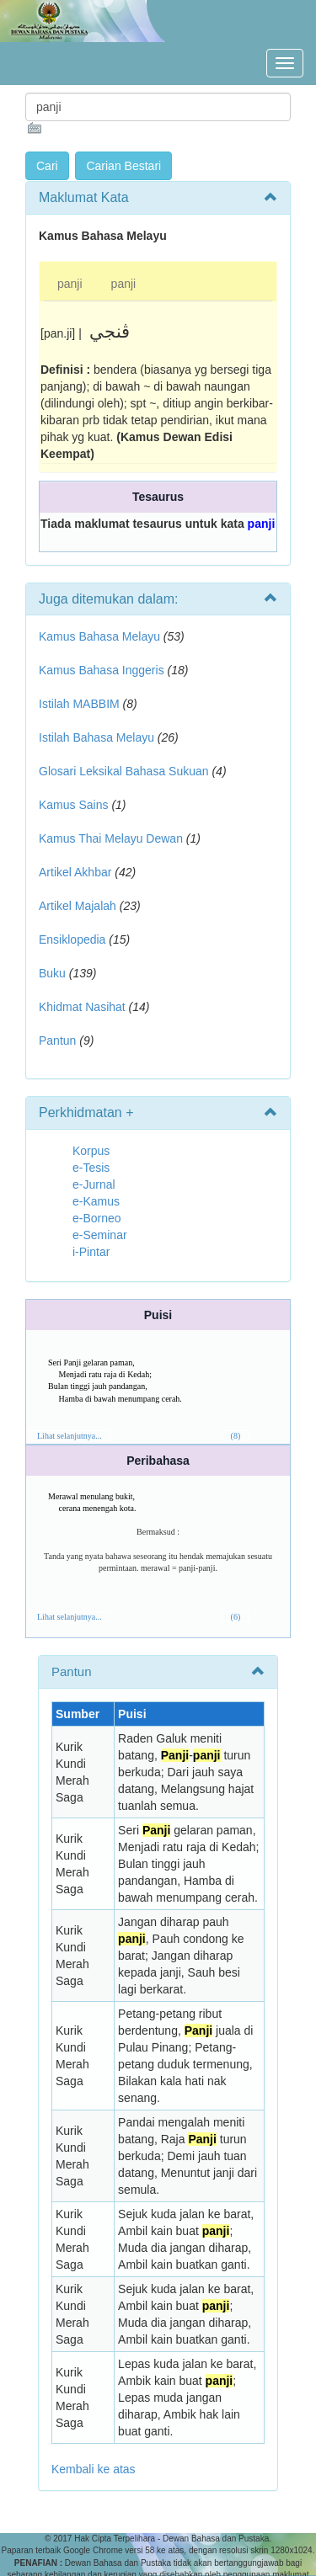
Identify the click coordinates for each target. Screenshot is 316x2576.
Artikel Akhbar (75, 872)
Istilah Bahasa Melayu (96, 737)
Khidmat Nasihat (82, 1007)
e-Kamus (96, 1201)
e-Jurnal (93, 1184)
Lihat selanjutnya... (69, 1435)
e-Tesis (91, 1167)
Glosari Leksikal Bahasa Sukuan (124, 771)
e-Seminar (99, 1235)
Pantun (57, 1040)
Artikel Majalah (77, 906)
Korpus (91, 1151)
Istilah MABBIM (79, 704)
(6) (236, 1616)
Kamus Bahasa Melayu (101, 636)
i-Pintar (91, 1252)
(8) (236, 1435)
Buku (52, 973)
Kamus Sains (73, 805)
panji (70, 283)
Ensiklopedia (72, 939)
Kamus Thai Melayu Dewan (111, 838)
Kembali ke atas (93, 2469)
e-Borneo (96, 1218)
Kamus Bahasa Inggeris (101, 670)
